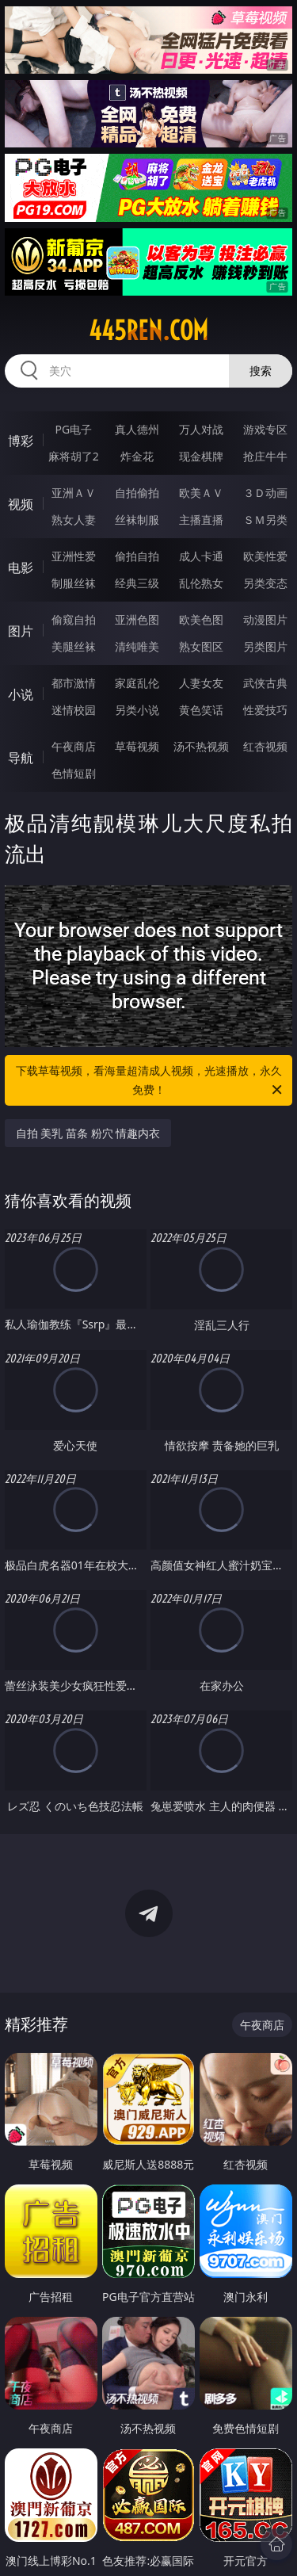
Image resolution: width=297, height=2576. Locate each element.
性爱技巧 (265, 709)
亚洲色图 (137, 619)
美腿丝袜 (73, 646)
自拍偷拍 (137, 492)
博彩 (20, 440)
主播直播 (201, 519)
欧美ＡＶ (201, 492)
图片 (20, 631)
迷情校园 (73, 709)
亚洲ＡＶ (73, 492)
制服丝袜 (73, 582)
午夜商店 (73, 746)
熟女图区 (201, 646)
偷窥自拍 (73, 619)
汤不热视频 (201, 746)
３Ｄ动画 (265, 492)
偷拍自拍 (137, 556)
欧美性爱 (265, 556)
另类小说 (137, 709)
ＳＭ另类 (265, 519)
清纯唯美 (137, 646)
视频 (20, 504)
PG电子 (73, 429)
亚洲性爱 (73, 556)
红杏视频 (265, 746)
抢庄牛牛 (265, 456)
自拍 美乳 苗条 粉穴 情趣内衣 (88, 1133)
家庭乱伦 (137, 682)
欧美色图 (201, 619)
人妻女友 (201, 682)
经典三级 (137, 582)
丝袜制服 (137, 519)
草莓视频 (137, 746)
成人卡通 (201, 556)
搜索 (260, 370)
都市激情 (73, 682)
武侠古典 (265, 682)
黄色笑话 (201, 709)
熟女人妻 (73, 519)
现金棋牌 (201, 456)
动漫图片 (265, 619)
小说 (20, 694)
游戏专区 (265, 429)
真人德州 (137, 429)
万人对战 (201, 429)
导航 (20, 757)
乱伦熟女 (201, 582)
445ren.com (148, 330)
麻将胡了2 (73, 456)
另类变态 (265, 582)
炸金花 (137, 456)
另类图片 (265, 646)
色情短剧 (73, 773)
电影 (20, 567)
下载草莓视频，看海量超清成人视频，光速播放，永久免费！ (150, 1081)
